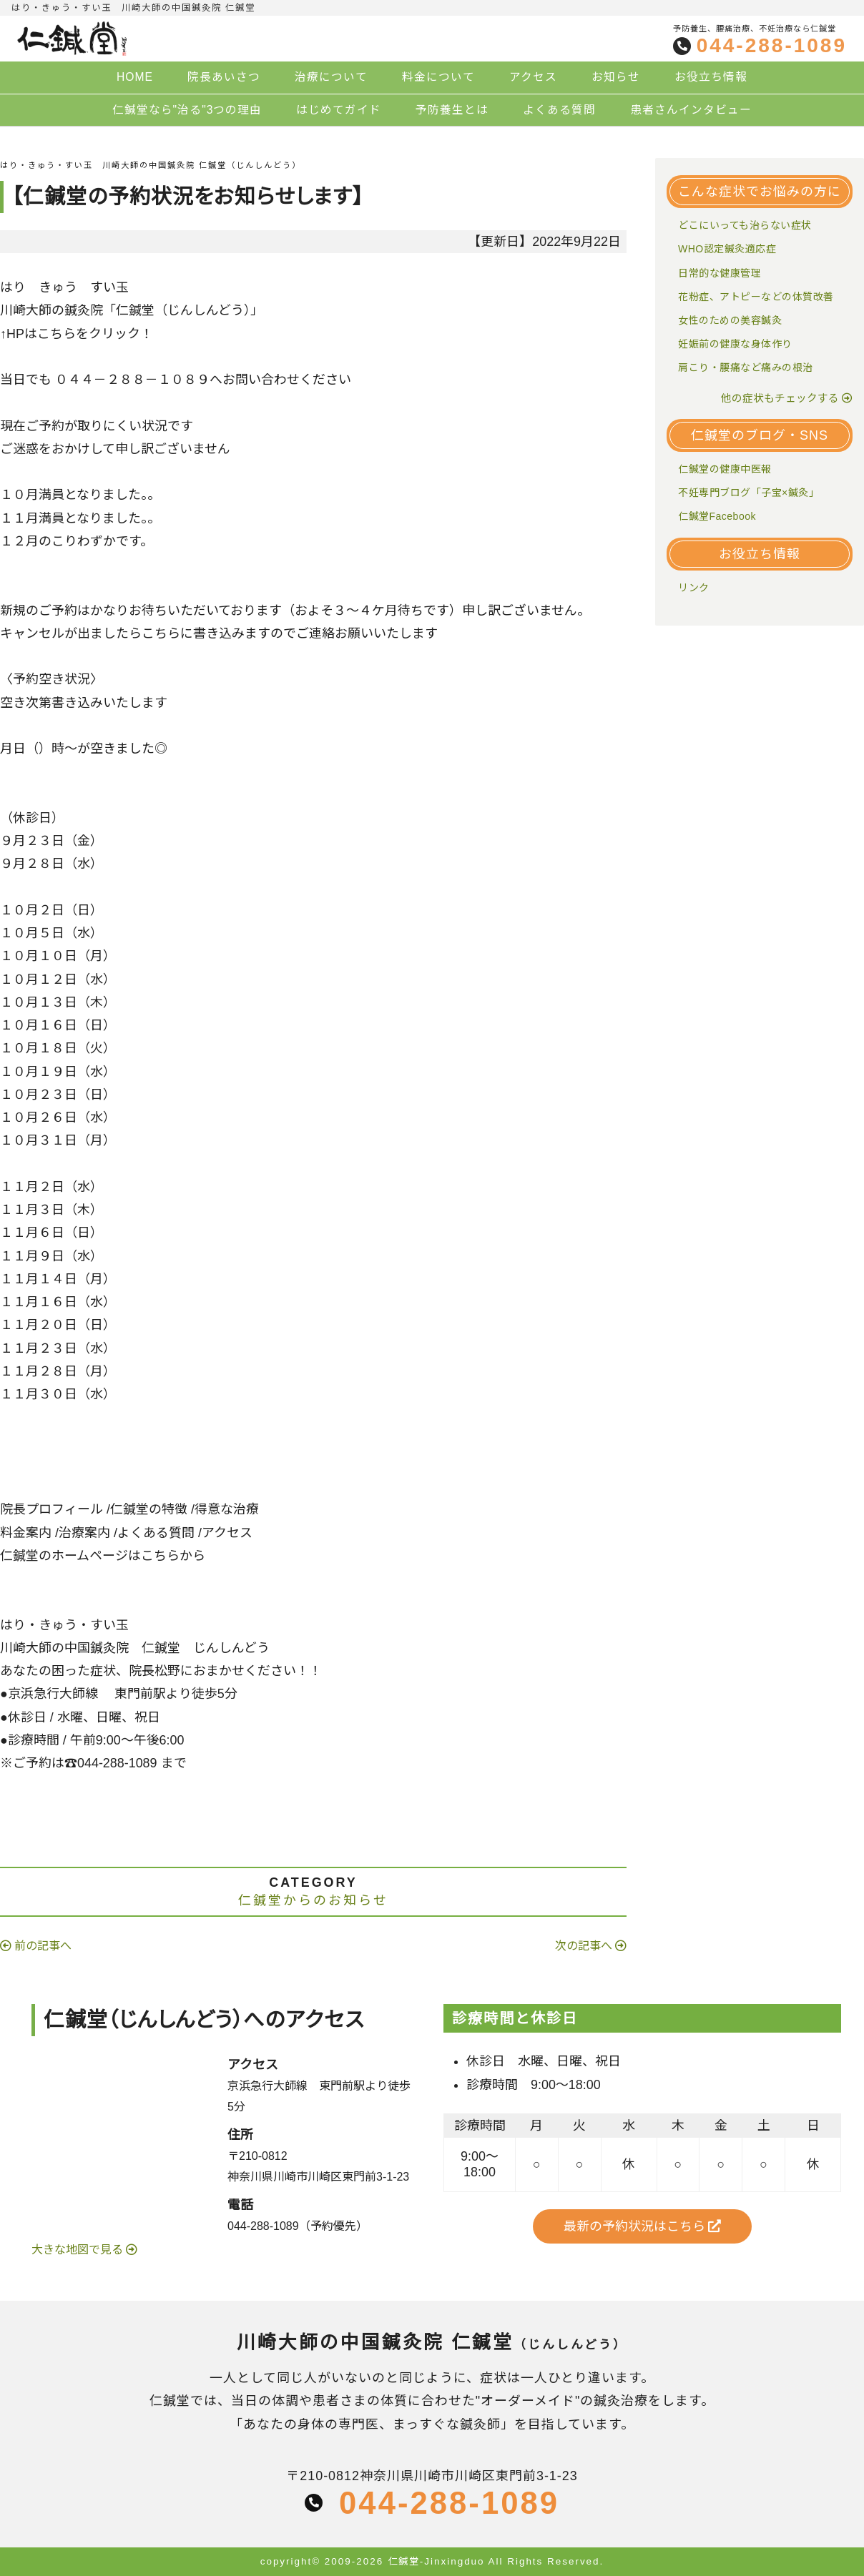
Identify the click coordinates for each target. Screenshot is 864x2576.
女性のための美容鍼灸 (730, 320)
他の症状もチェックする (780, 398)
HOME (135, 77)
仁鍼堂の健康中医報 (725, 469)
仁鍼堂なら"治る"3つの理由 (187, 110)
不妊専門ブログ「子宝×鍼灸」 (748, 492)
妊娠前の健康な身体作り (735, 344)
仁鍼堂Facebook (717, 516)
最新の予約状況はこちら (643, 2226)
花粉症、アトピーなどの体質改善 (756, 296)
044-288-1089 (772, 46)
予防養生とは (452, 110)
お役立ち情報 (710, 77)
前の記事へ (43, 1946)
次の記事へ (583, 1946)
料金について (438, 77)
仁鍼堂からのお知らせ (313, 1900)
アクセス (533, 77)
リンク (694, 587)
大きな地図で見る (78, 2250)
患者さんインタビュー (691, 110)
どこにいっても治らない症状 (745, 225)
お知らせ (615, 77)
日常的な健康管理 (719, 273)
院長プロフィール (51, 1509)
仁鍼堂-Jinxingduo (436, 2561)
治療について (331, 77)
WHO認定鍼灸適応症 (727, 249)
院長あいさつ (223, 77)
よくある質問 (559, 110)
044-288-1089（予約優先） (297, 2226)
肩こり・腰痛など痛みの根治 (745, 367)
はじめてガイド (338, 110)
